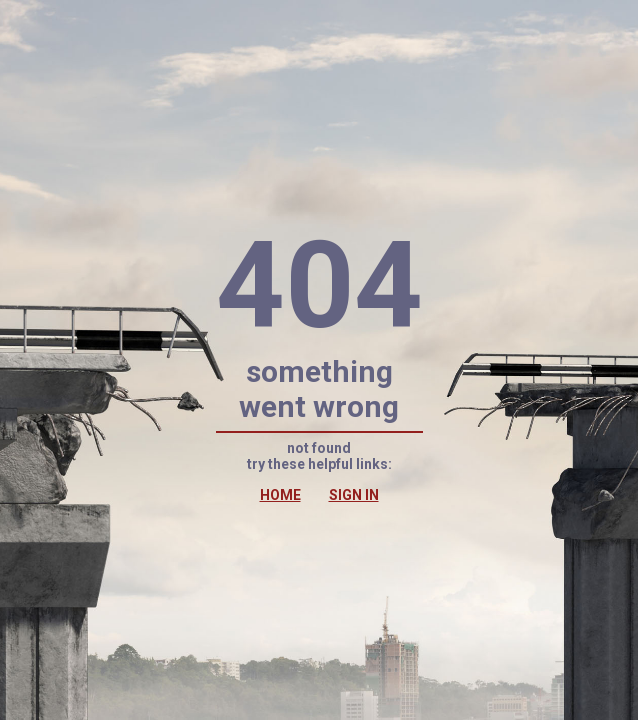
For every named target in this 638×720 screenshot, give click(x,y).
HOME (280, 495)
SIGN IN (354, 495)
